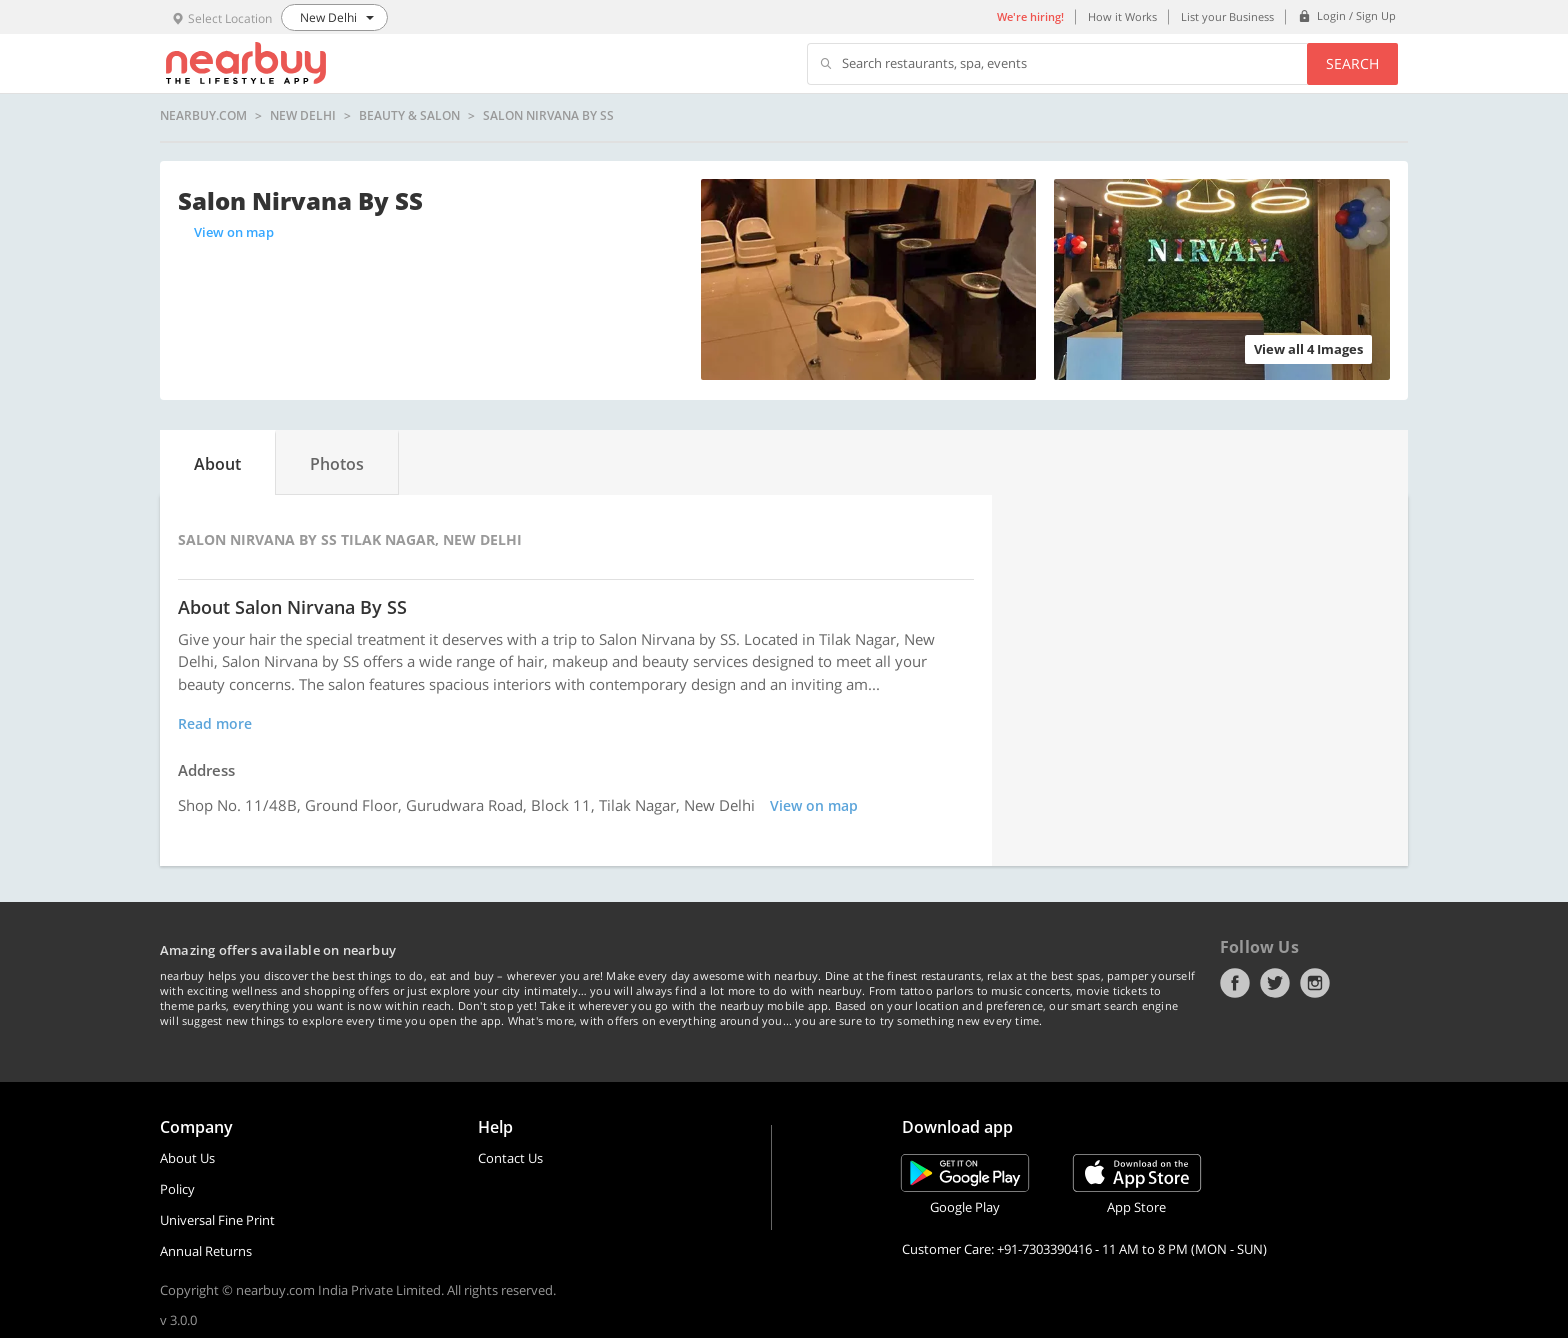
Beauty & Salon (409, 116)
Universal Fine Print (217, 1220)
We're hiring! (1030, 16)
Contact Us (510, 1158)
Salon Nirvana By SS (548, 116)
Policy (177, 1189)
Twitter (1275, 983)
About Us (187, 1158)
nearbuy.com (203, 116)
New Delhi (303, 116)
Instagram (1315, 983)
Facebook (1235, 983)
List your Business (1227, 16)
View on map (234, 232)
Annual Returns (206, 1251)
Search (1352, 63)
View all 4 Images (1308, 349)
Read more (215, 723)
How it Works (1122, 16)
